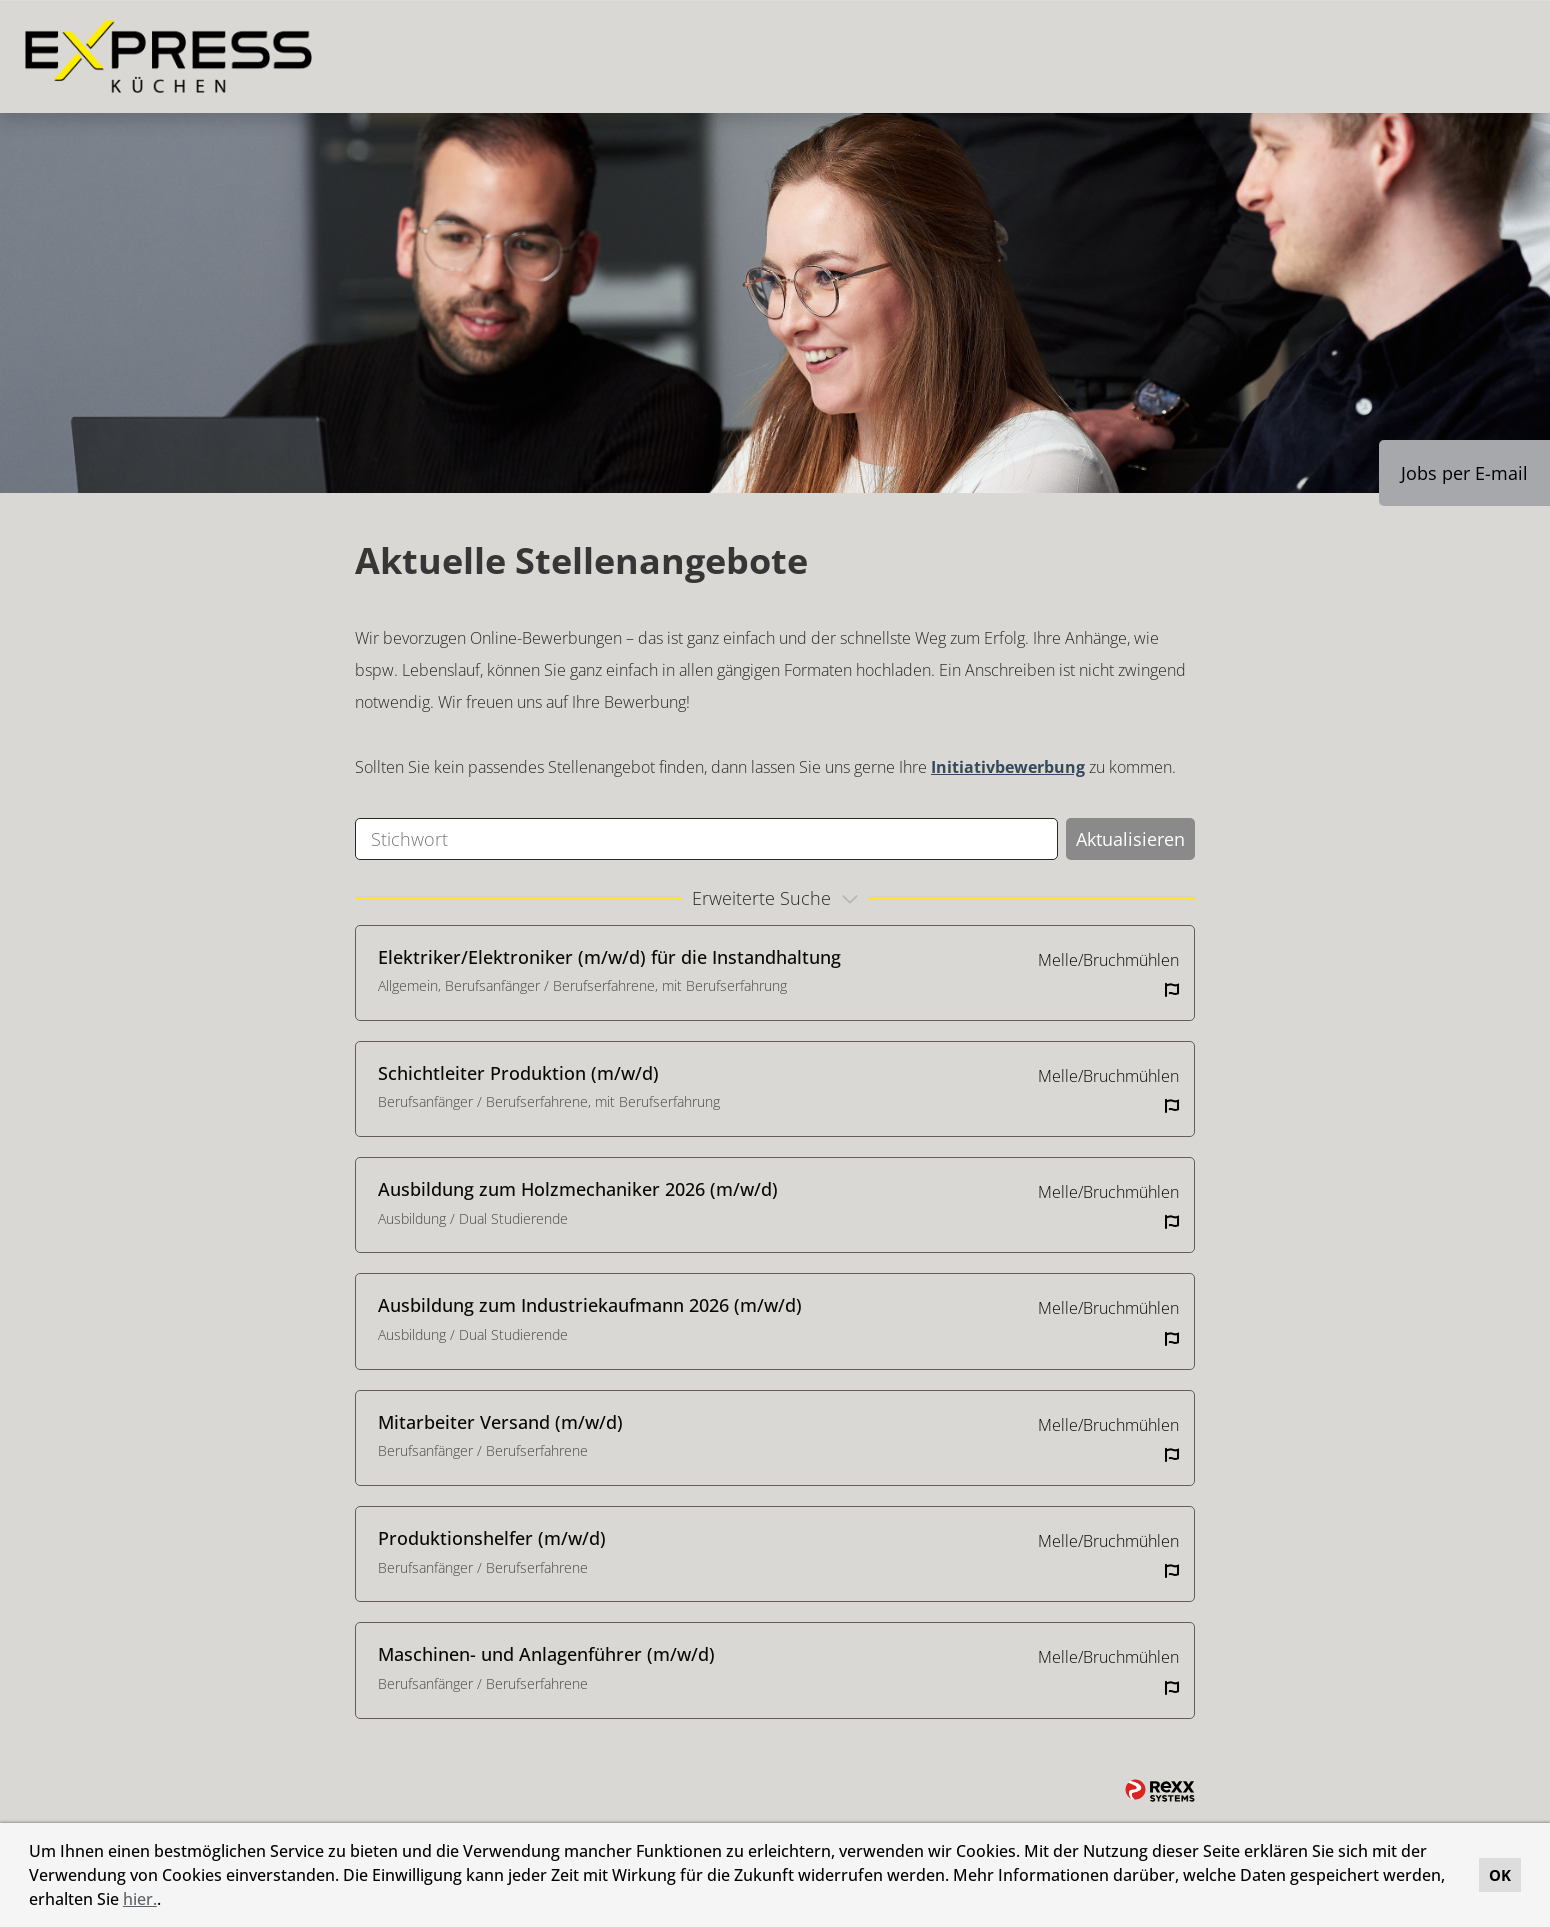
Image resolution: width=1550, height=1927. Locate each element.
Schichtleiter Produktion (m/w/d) (518, 1073)
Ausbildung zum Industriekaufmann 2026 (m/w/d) (590, 1305)
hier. (140, 1899)
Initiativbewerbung (1008, 767)
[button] (168, 1902)
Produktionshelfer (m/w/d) (492, 1538)
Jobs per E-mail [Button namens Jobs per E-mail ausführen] (1464, 473)
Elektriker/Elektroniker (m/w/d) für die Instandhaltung (609, 957)
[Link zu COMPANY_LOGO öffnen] (168, 56)
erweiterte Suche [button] (778, 898)
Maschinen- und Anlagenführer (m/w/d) (546, 1654)
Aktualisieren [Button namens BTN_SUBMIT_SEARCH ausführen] (1130, 839)
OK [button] (1500, 1875)
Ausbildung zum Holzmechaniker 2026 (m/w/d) (578, 1189)
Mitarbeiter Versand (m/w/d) (500, 1422)
